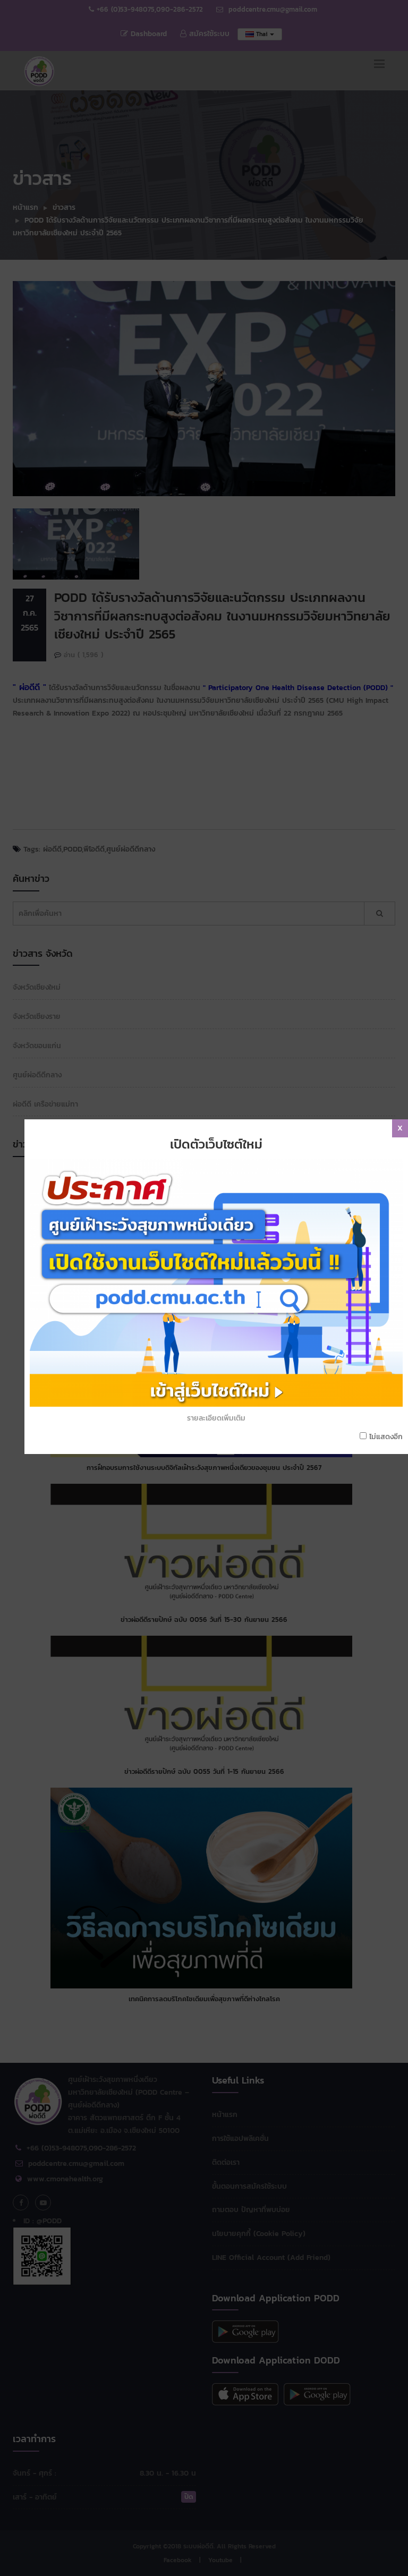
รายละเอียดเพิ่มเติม (221, 1219)
